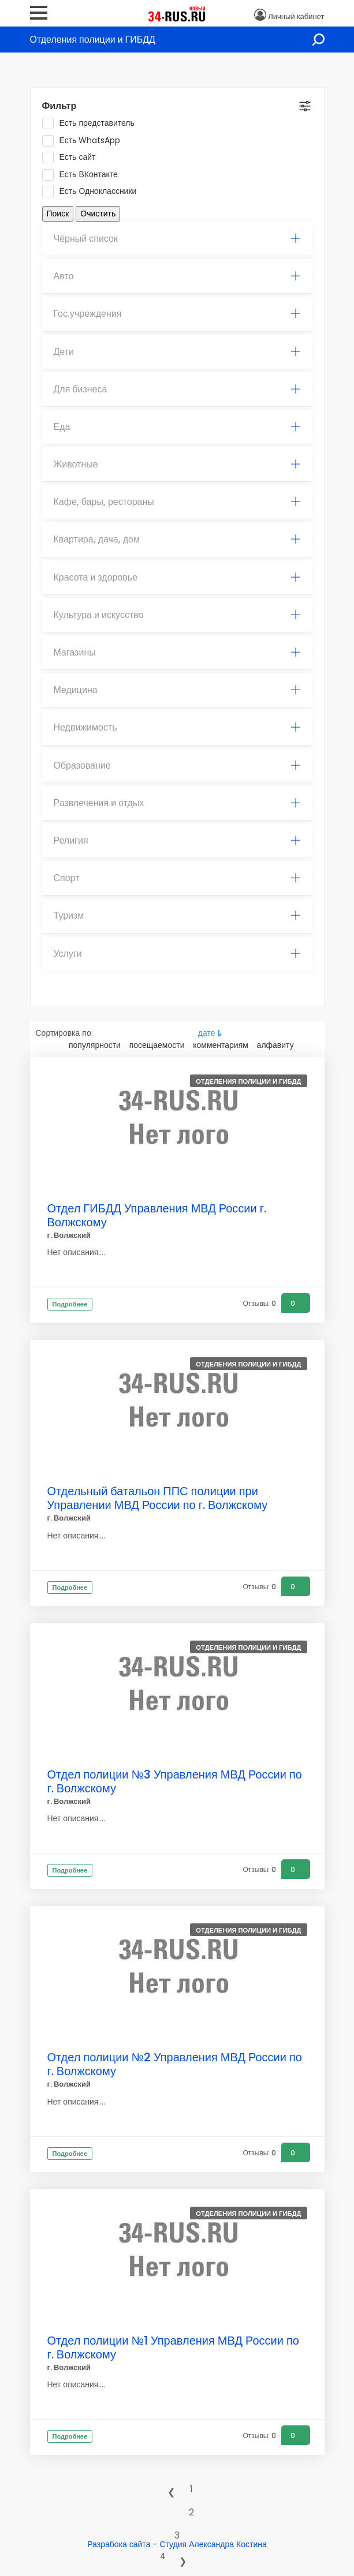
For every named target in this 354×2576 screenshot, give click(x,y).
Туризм (177, 915)
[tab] (177, 239)
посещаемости (157, 1045)
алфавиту (275, 1045)
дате (206, 1033)
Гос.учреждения (177, 313)
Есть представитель (92, 123)
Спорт (177, 878)
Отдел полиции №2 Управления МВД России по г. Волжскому (174, 2064)
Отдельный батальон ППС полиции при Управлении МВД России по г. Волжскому (157, 1498)
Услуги (177, 953)
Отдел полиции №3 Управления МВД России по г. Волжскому (174, 1781)
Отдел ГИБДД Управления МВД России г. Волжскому (157, 1215)
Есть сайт (72, 157)
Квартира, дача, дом (177, 539)
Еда (177, 426)
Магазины (177, 652)
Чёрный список (177, 238)
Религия (177, 840)
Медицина (177, 689)
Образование (177, 765)
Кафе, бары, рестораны (177, 501)
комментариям (220, 1045)
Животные (177, 464)
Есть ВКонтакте (83, 175)
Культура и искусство (177, 614)
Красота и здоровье (177, 577)
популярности (95, 1045)
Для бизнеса (177, 389)
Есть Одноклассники (93, 191)
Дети (177, 351)
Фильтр (59, 106)
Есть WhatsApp (85, 141)
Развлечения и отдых (177, 802)
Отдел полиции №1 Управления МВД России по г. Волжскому (173, 2347)
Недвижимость (177, 727)
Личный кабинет (296, 16)
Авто (177, 276)
